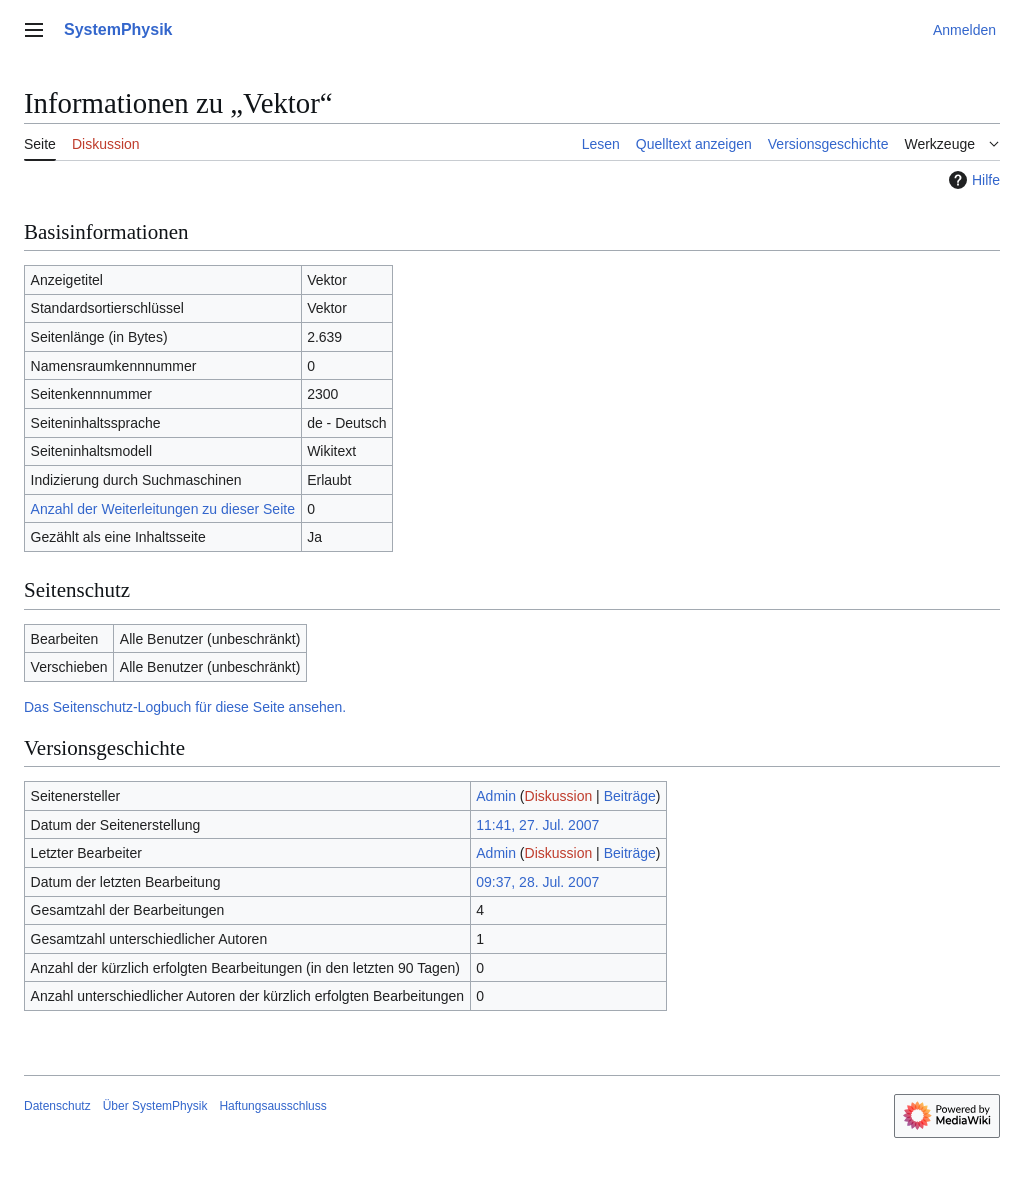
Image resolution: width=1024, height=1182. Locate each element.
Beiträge (630, 796)
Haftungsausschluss (272, 1106)
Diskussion (559, 796)
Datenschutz (57, 1106)
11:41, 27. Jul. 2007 (537, 825)
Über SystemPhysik (155, 1106)
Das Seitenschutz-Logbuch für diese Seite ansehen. (185, 707)
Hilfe (972, 180)
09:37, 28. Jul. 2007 (537, 882)
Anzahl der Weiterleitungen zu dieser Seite (163, 509)
